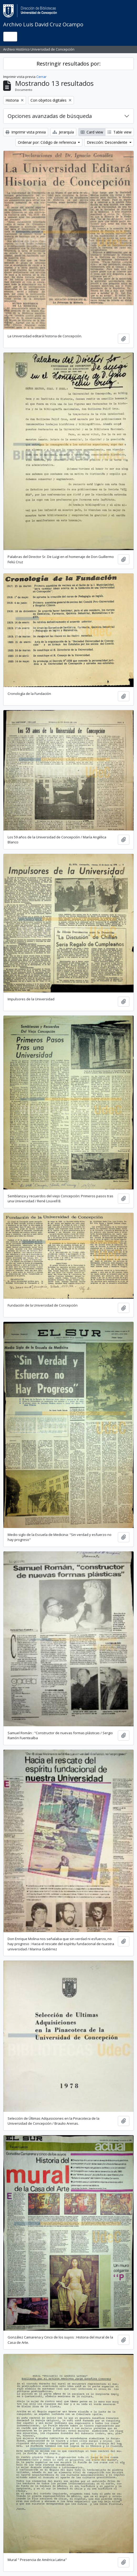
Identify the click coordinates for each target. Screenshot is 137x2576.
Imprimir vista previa (26, 132)
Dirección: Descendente (107, 142)
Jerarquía (63, 132)
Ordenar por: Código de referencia (47, 142)
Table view (119, 132)
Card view (92, 132)
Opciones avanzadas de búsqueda (50, 116)
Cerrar (41, 76)
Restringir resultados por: (69, 63)
